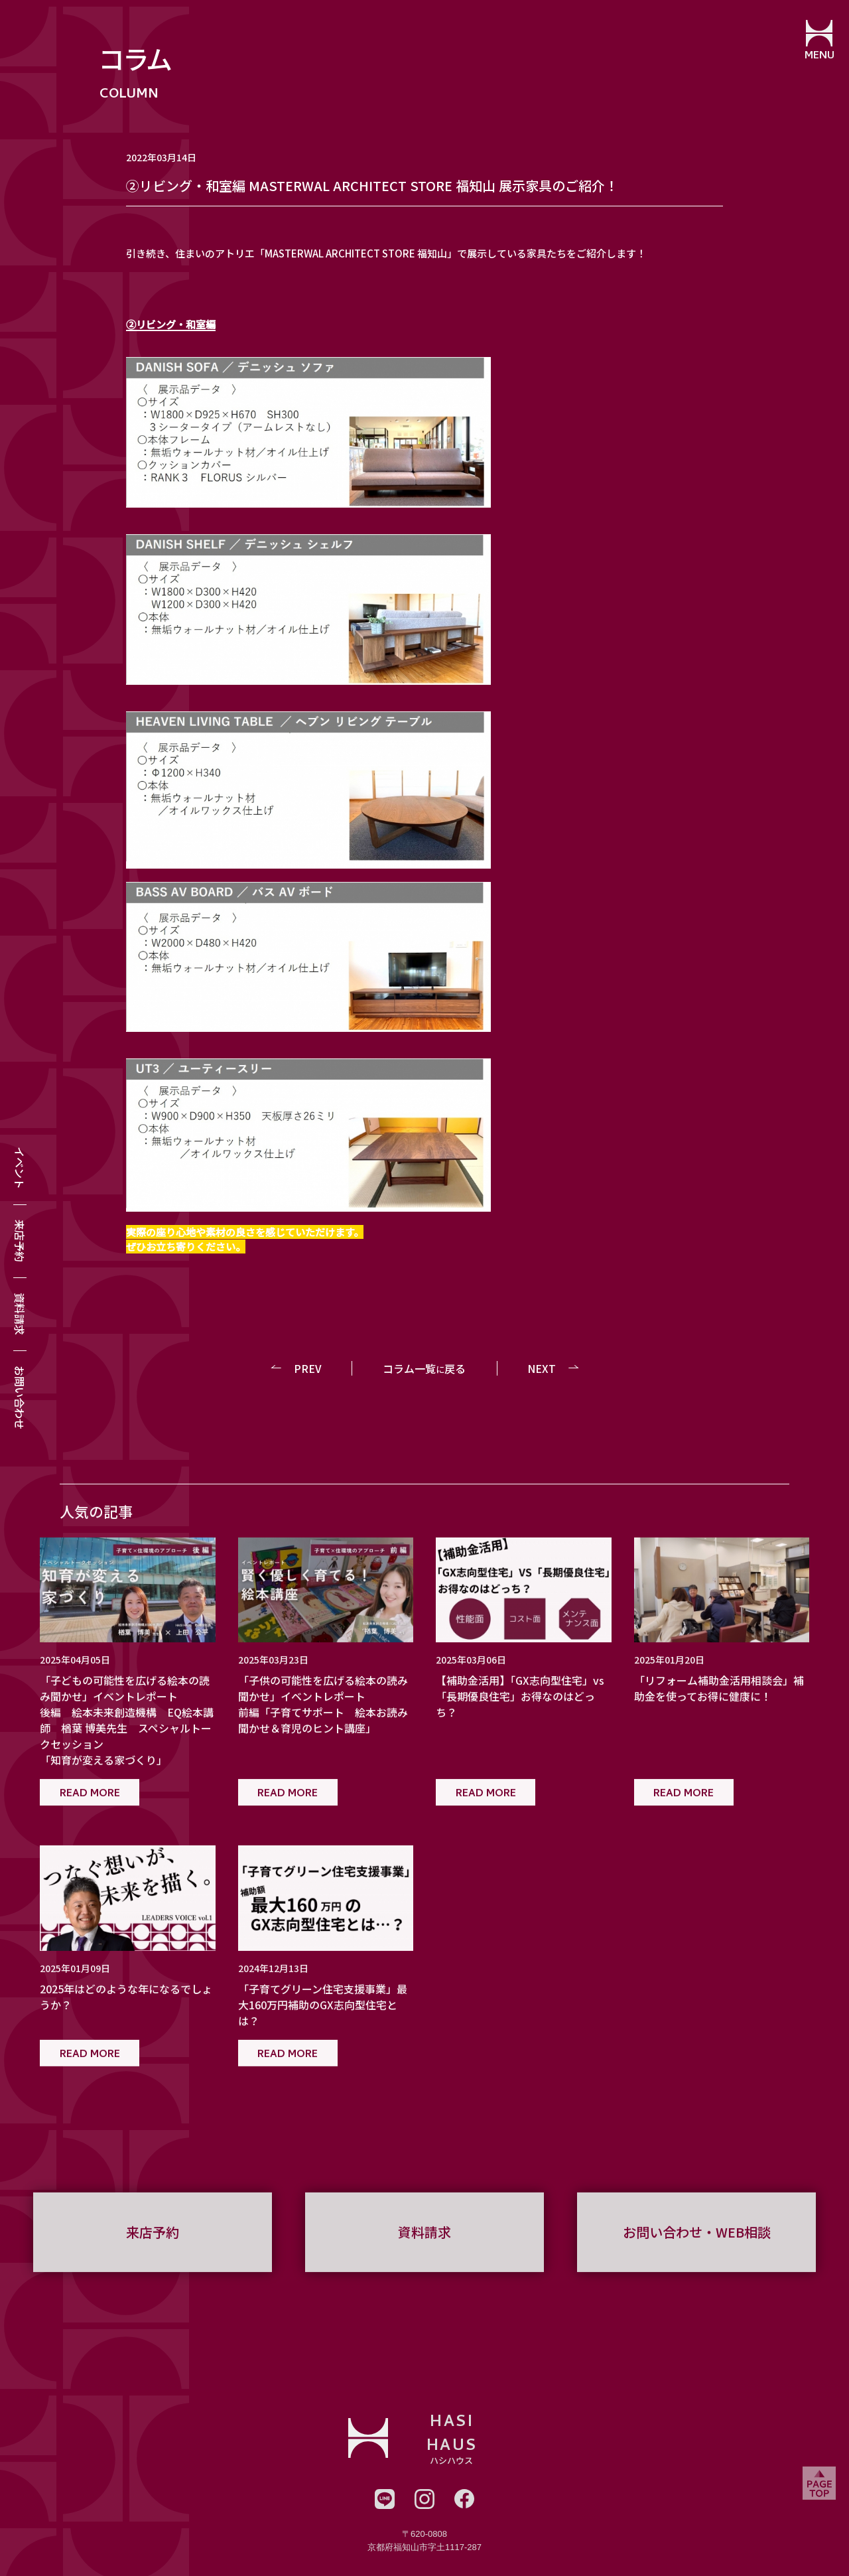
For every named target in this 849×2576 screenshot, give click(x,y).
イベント (20, 1168)
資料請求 (20, 1314)
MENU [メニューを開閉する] (819, 56)
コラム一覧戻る (424, 1368)
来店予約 (20, 1241)
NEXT (541, 1368)
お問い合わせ (20, 1397)
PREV (308, 1368)
